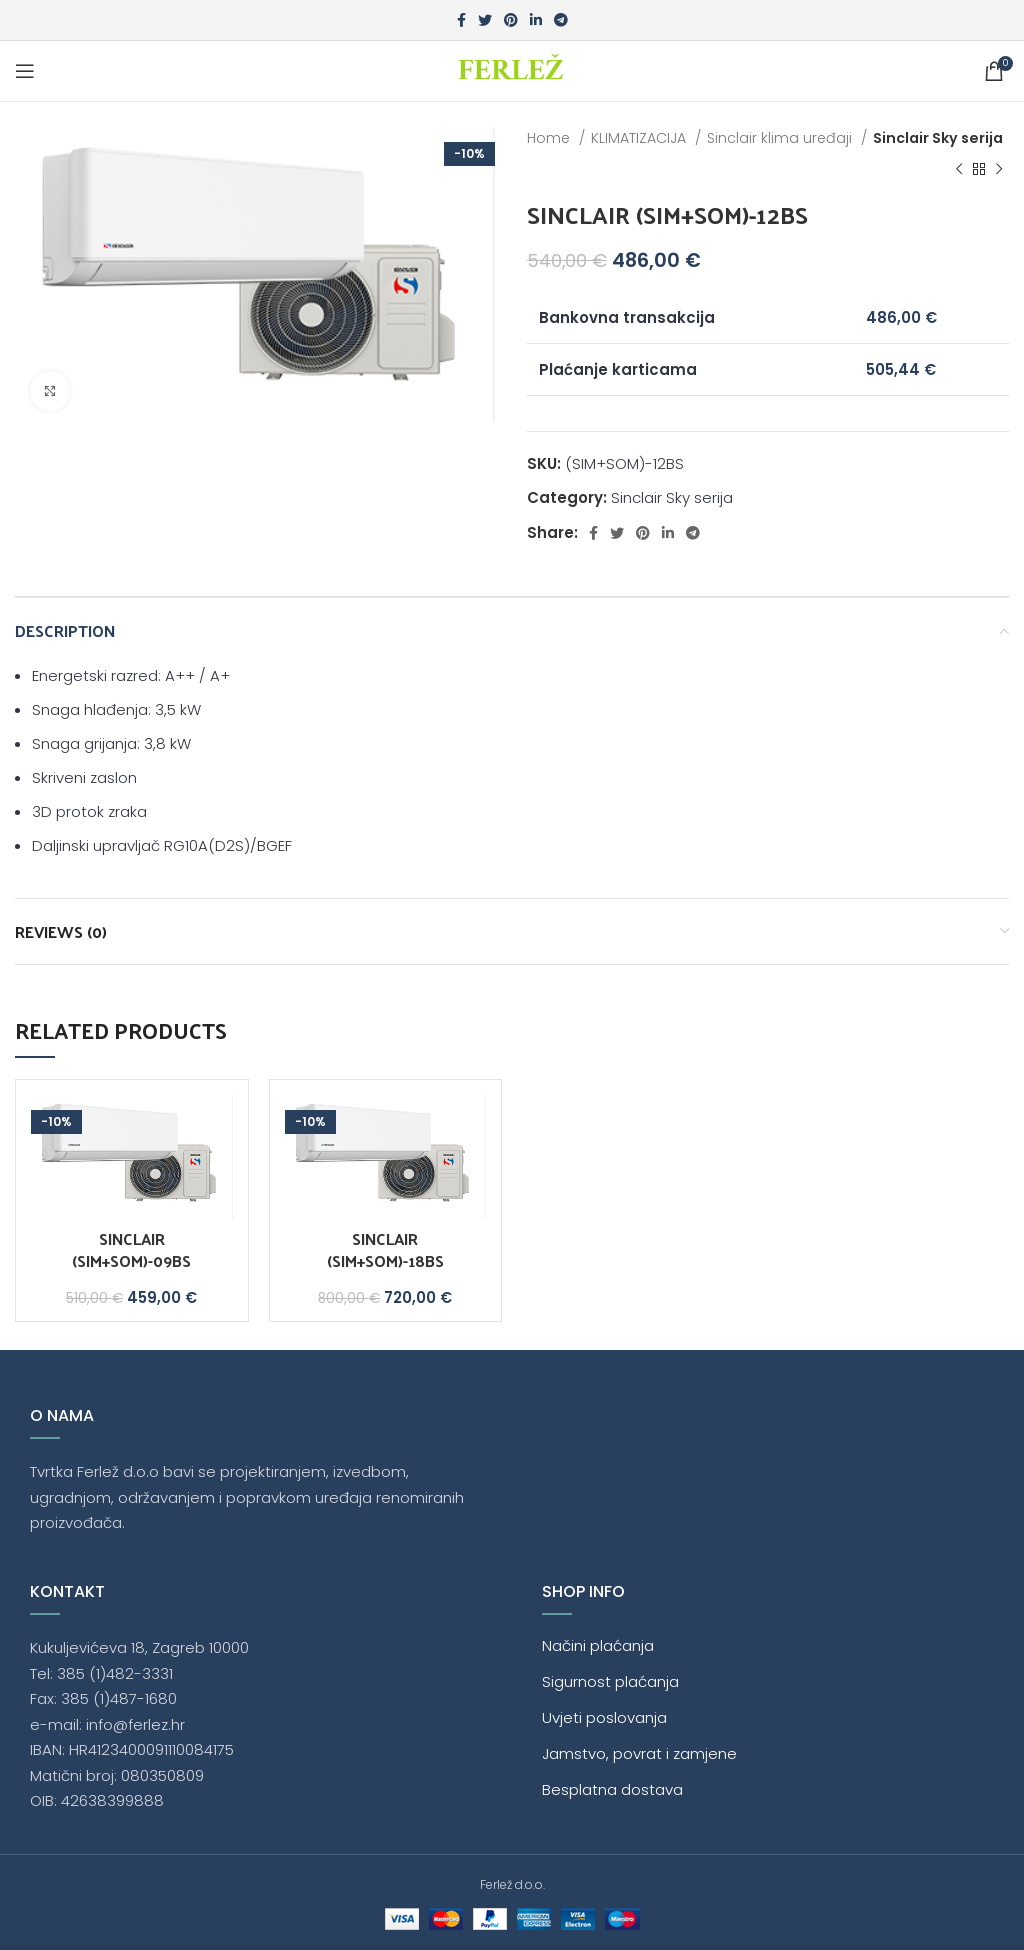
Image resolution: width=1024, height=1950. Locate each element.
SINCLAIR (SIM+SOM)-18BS (385, 1249)
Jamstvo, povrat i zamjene (639, 1753)
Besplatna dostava (612, 1789)
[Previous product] (959, 170)
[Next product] (999, 170)
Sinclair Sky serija (938, 138)
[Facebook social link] (461, 20)
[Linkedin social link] (536, 20)
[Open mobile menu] (25, 71)
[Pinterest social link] (511, 20)
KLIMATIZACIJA (640, 138)
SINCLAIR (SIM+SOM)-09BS (131, 1249)
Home (550, 138)
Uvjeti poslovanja (604, 1717)
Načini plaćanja (598, 1645)
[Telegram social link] (561, 20)
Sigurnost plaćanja (610, 1681)
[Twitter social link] (485, 20)
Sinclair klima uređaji (781, 138)
